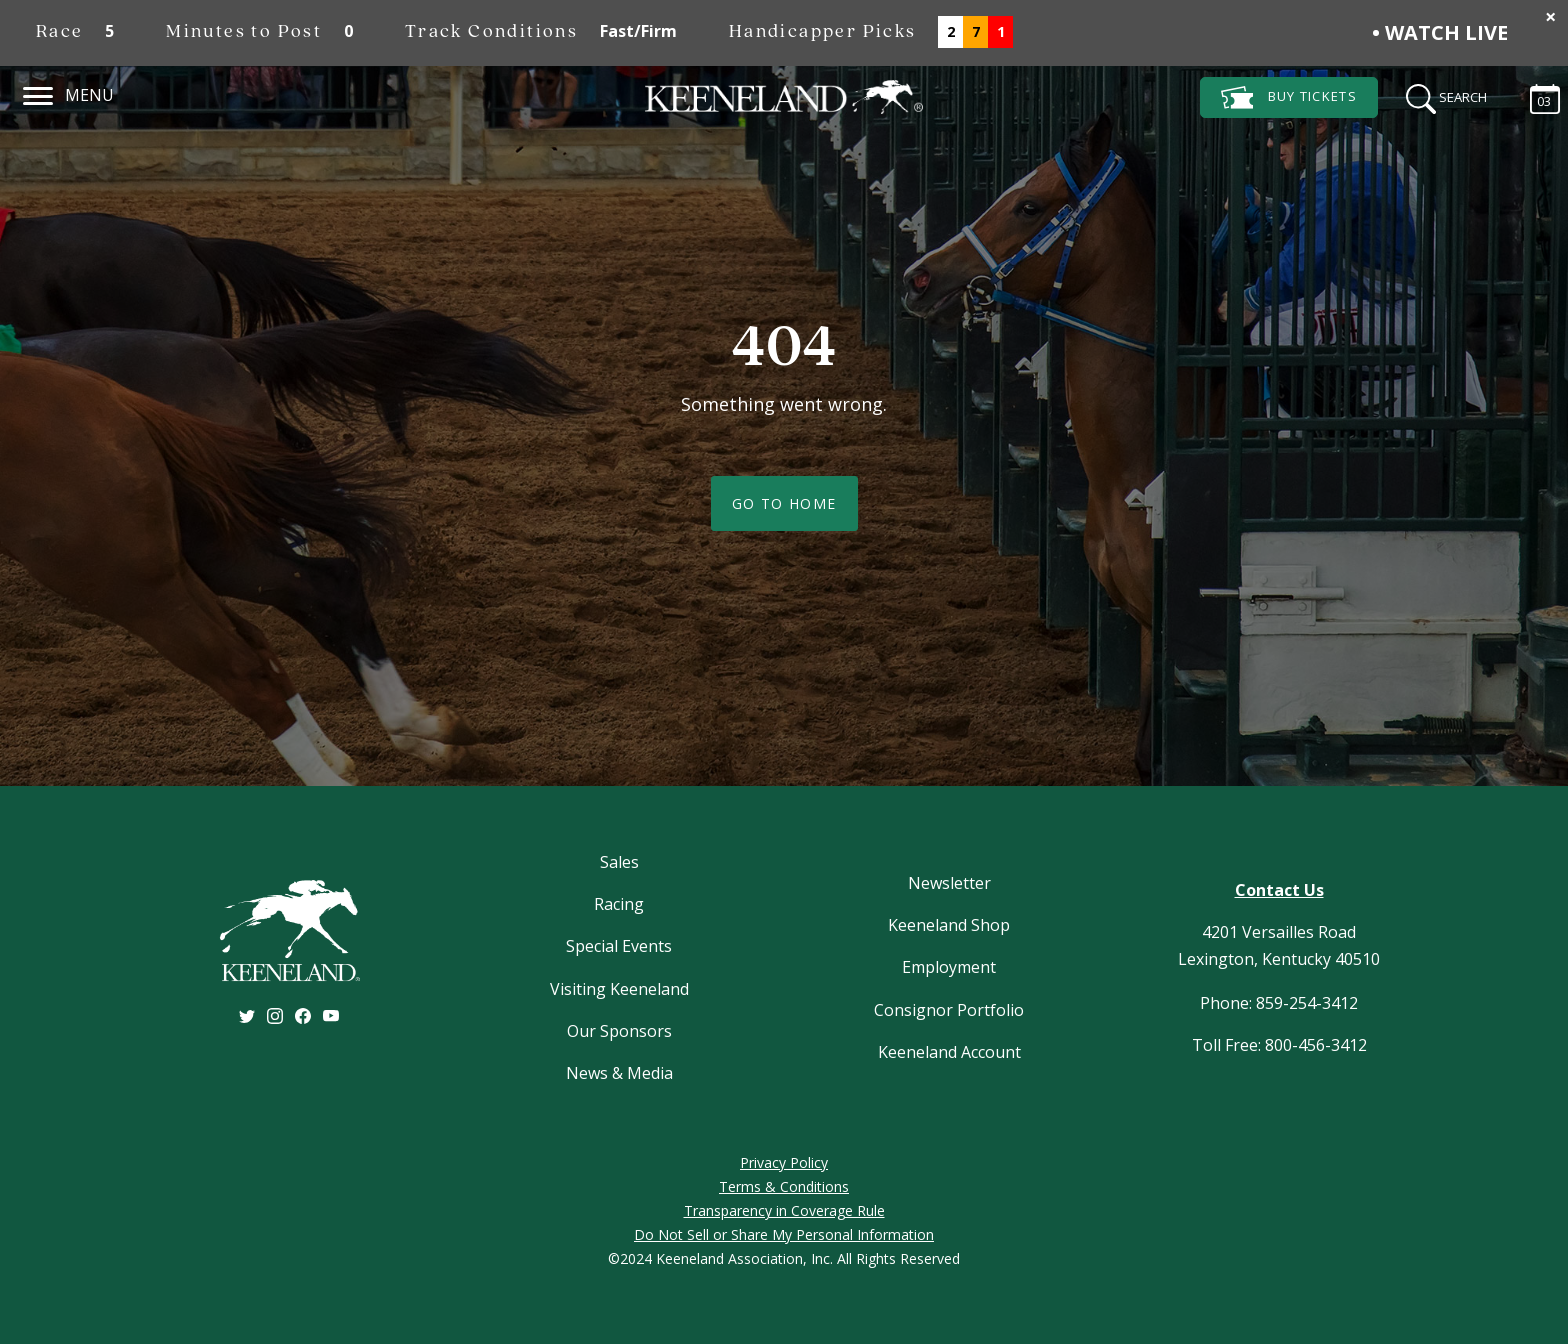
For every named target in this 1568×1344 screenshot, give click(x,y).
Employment (949, 967)
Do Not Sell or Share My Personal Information (784, 1234)
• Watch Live (1440, 32)
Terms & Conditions (784, 1186)
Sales (619, 862)
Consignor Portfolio (949, 1010)
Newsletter (949, 883)
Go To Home (784, 503)
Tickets (1289, 97)
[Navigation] (38, 93)
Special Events (619, 946)
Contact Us (1279, 890)
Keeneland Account (949, 1052)
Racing (619, 904)
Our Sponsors (619, 1031)
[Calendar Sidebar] (1535, 96)
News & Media (619, 1073)
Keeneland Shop (949, 925)
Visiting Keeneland (619, 989)
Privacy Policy (784, 1162)
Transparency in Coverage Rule (784, 1210)
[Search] (1440, 96)
